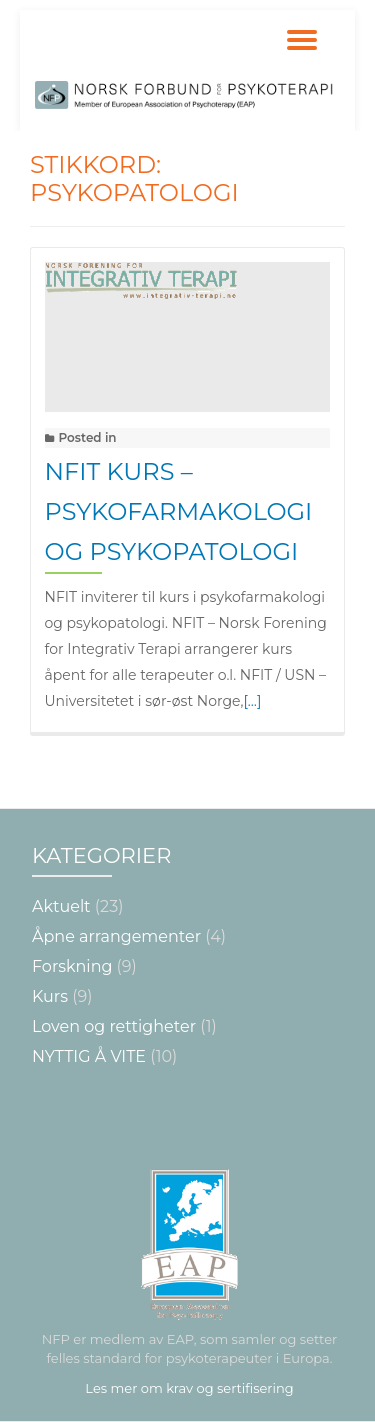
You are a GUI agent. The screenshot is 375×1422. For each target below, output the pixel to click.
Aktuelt (61, 906)
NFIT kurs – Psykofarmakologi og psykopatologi (179, 511)
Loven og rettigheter (114, 1026)
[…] (252, 701)
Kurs (50, 996)
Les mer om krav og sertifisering (189, 1388)
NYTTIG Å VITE (89, 1056)
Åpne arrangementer (116, 936)
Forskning (72, 966)
